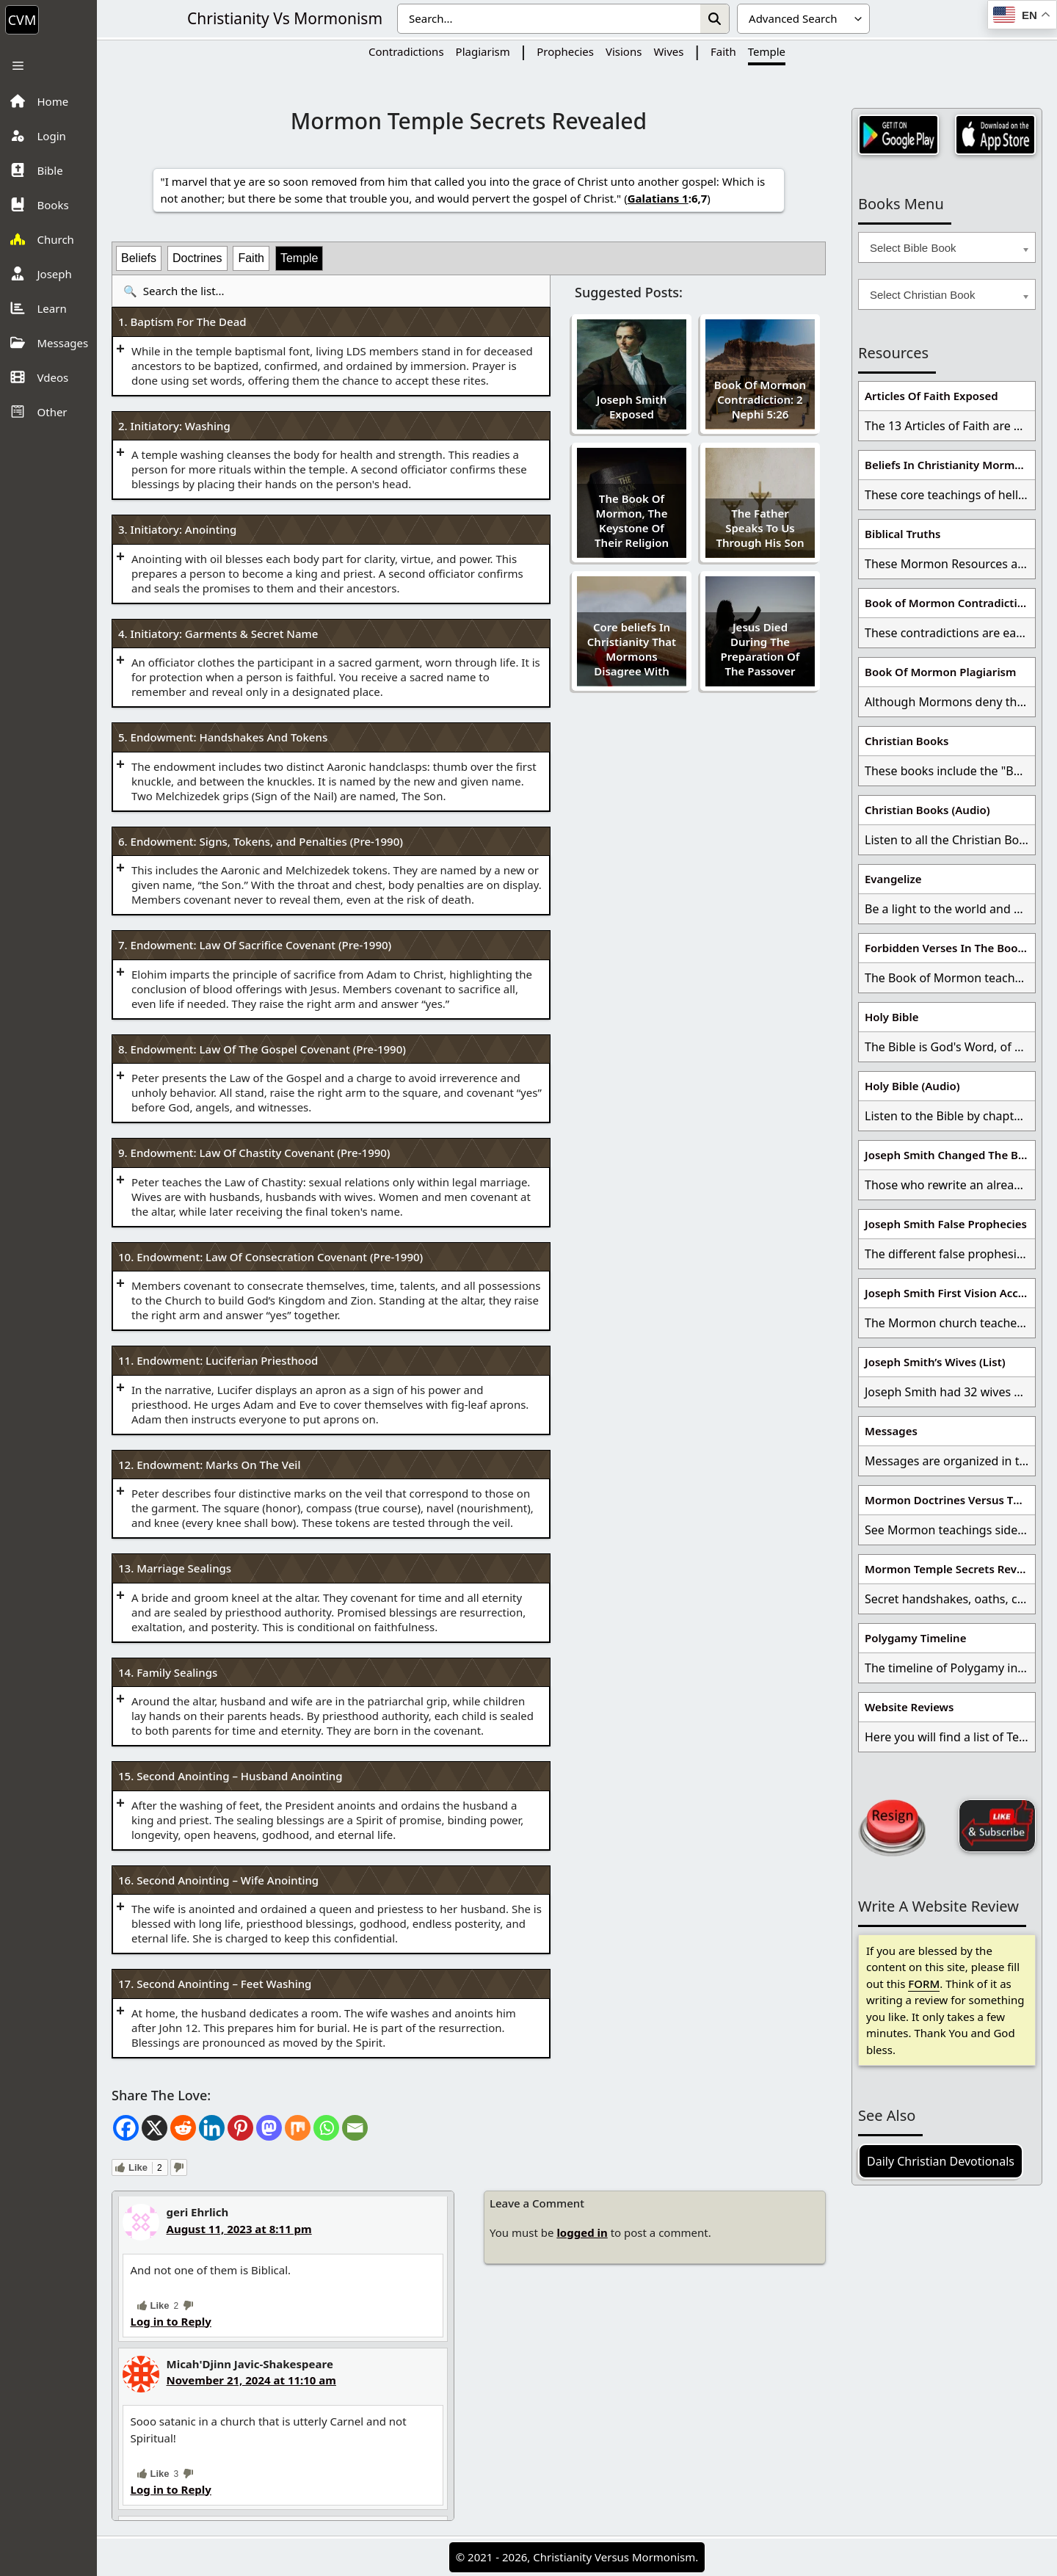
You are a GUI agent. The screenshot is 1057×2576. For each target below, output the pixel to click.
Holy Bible (892, 1016)
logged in (581, 2232)
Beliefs (138, 258)
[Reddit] (183, 2128)
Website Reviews (909, 1706)
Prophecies (565, 51)
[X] (154, 2128)
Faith (723, 51)
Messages (891, 1430)
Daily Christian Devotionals (940, 2161)
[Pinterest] (240, 2128)
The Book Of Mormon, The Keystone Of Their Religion (632, 520)
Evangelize (893, 878)
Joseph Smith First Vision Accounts (950, 1292)
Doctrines (197, 258)
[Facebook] (126, 2128)
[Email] (355, 2128)
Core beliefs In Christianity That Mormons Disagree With (631, 649)
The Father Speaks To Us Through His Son (760, 528)
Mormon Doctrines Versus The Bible (950, 1499)
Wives (668, 51)
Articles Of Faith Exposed (931, 395)
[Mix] (297, 2128)
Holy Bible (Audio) (912, 1085)
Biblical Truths (902, 533)
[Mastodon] (269, 2128)
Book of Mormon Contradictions (950, 602)
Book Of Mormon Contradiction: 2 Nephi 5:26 (760, 399)
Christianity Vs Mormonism (284, 18)
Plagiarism (483, 51)
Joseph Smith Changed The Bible (950, 1154)
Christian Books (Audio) (927, 809)
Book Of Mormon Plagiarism (940, 671)
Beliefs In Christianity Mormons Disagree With (950, 464)
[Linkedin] (212, 2128)
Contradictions (406, 51)
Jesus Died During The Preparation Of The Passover (760, 649)
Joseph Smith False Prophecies (946, 1223)
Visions (624, 51)
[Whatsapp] (326, 2128)
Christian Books (906, 740)
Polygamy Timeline (915, 1637)
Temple (766, 51)
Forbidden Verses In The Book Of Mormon (950, 947)
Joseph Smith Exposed (631, 406)
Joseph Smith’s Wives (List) (935, 1361)
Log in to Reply (171, 2321)
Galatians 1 (658, 198)
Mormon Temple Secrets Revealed (950, 1568)
